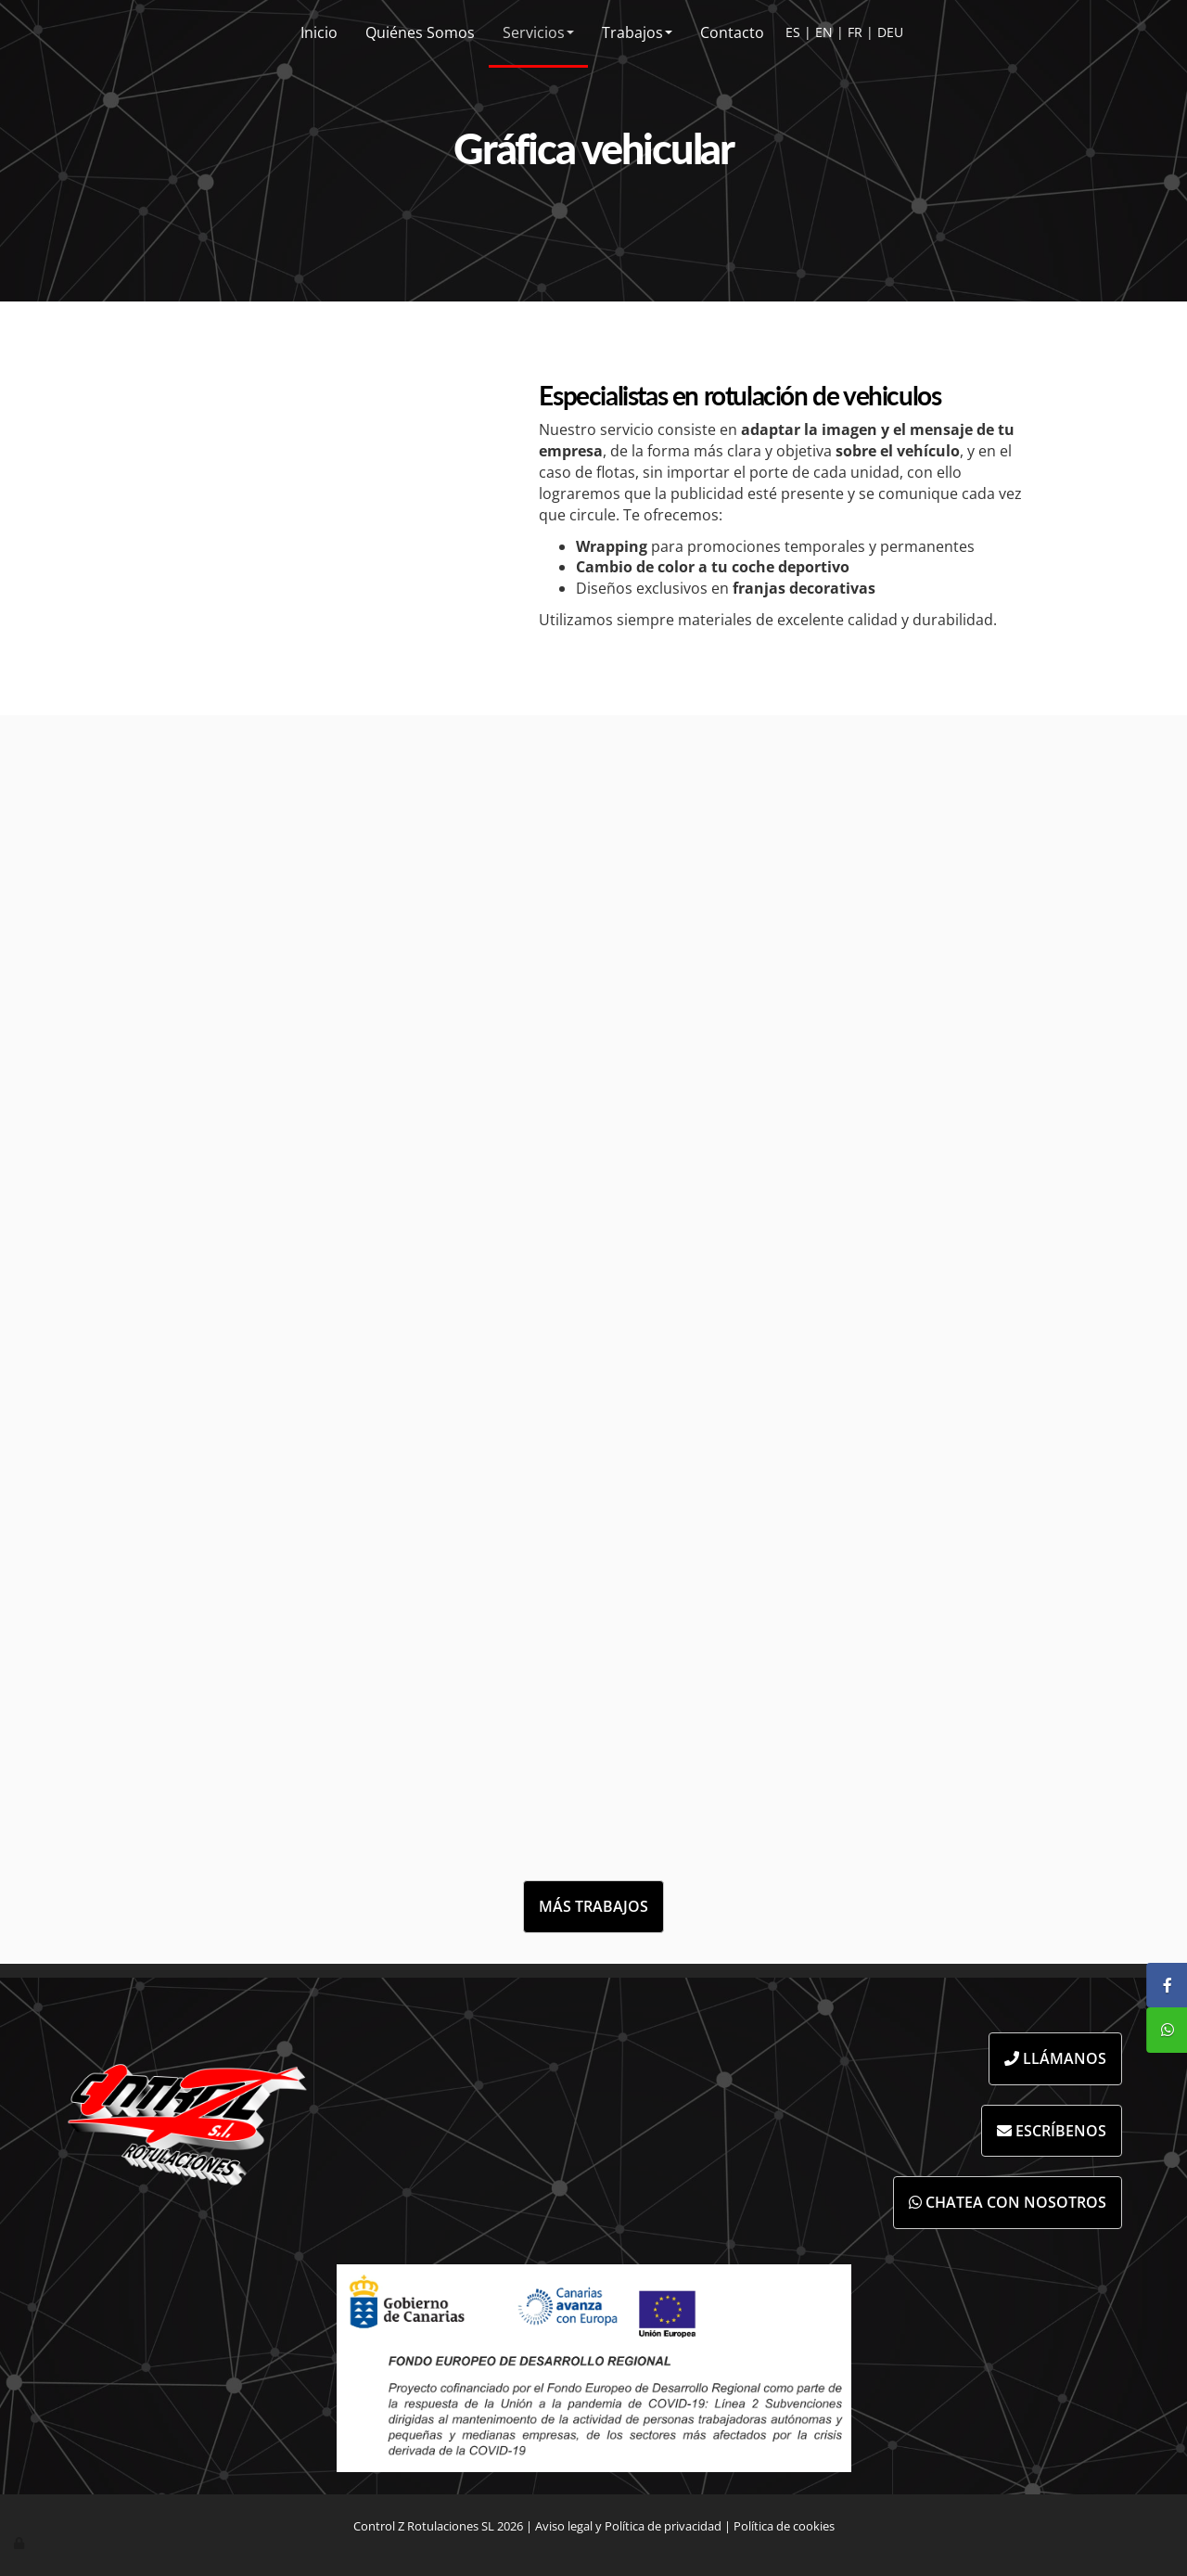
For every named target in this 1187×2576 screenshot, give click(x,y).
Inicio (319, 32)
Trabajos (637, 32)
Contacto (732, 32)
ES (792, 32)
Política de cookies (784, 2526)
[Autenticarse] (20, 2542)
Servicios (538, 32)
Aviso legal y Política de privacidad (628, 2526)
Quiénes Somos (420, 32)
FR (855, 32)
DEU (890, 32)
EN (824, 32)
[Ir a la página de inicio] (15, 32)
